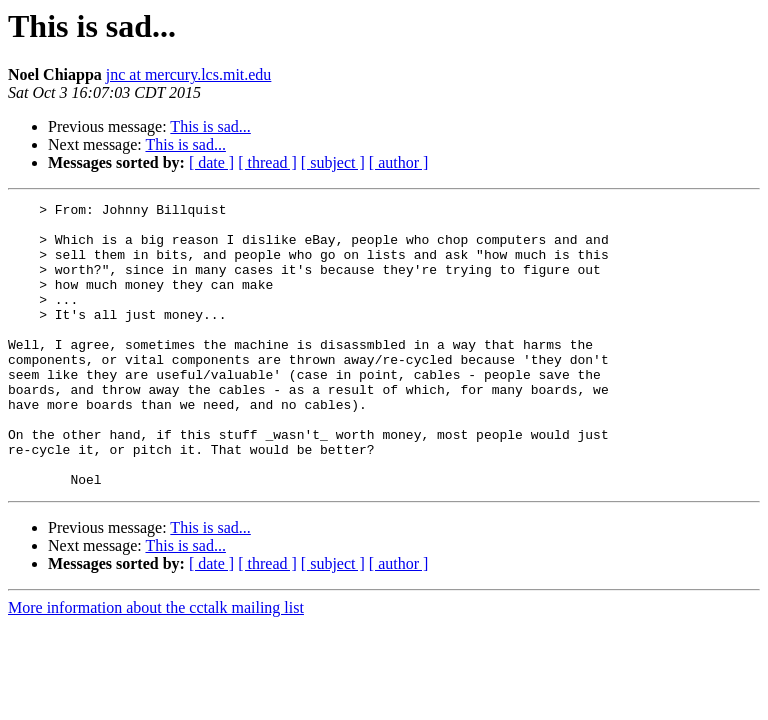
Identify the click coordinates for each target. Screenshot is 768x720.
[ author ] (399, 162)
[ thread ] (267, 162)
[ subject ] (333, 162)
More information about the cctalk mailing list (156, 664)
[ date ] (211, 162)
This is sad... (210, 126)
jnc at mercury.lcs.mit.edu (189, 74)
